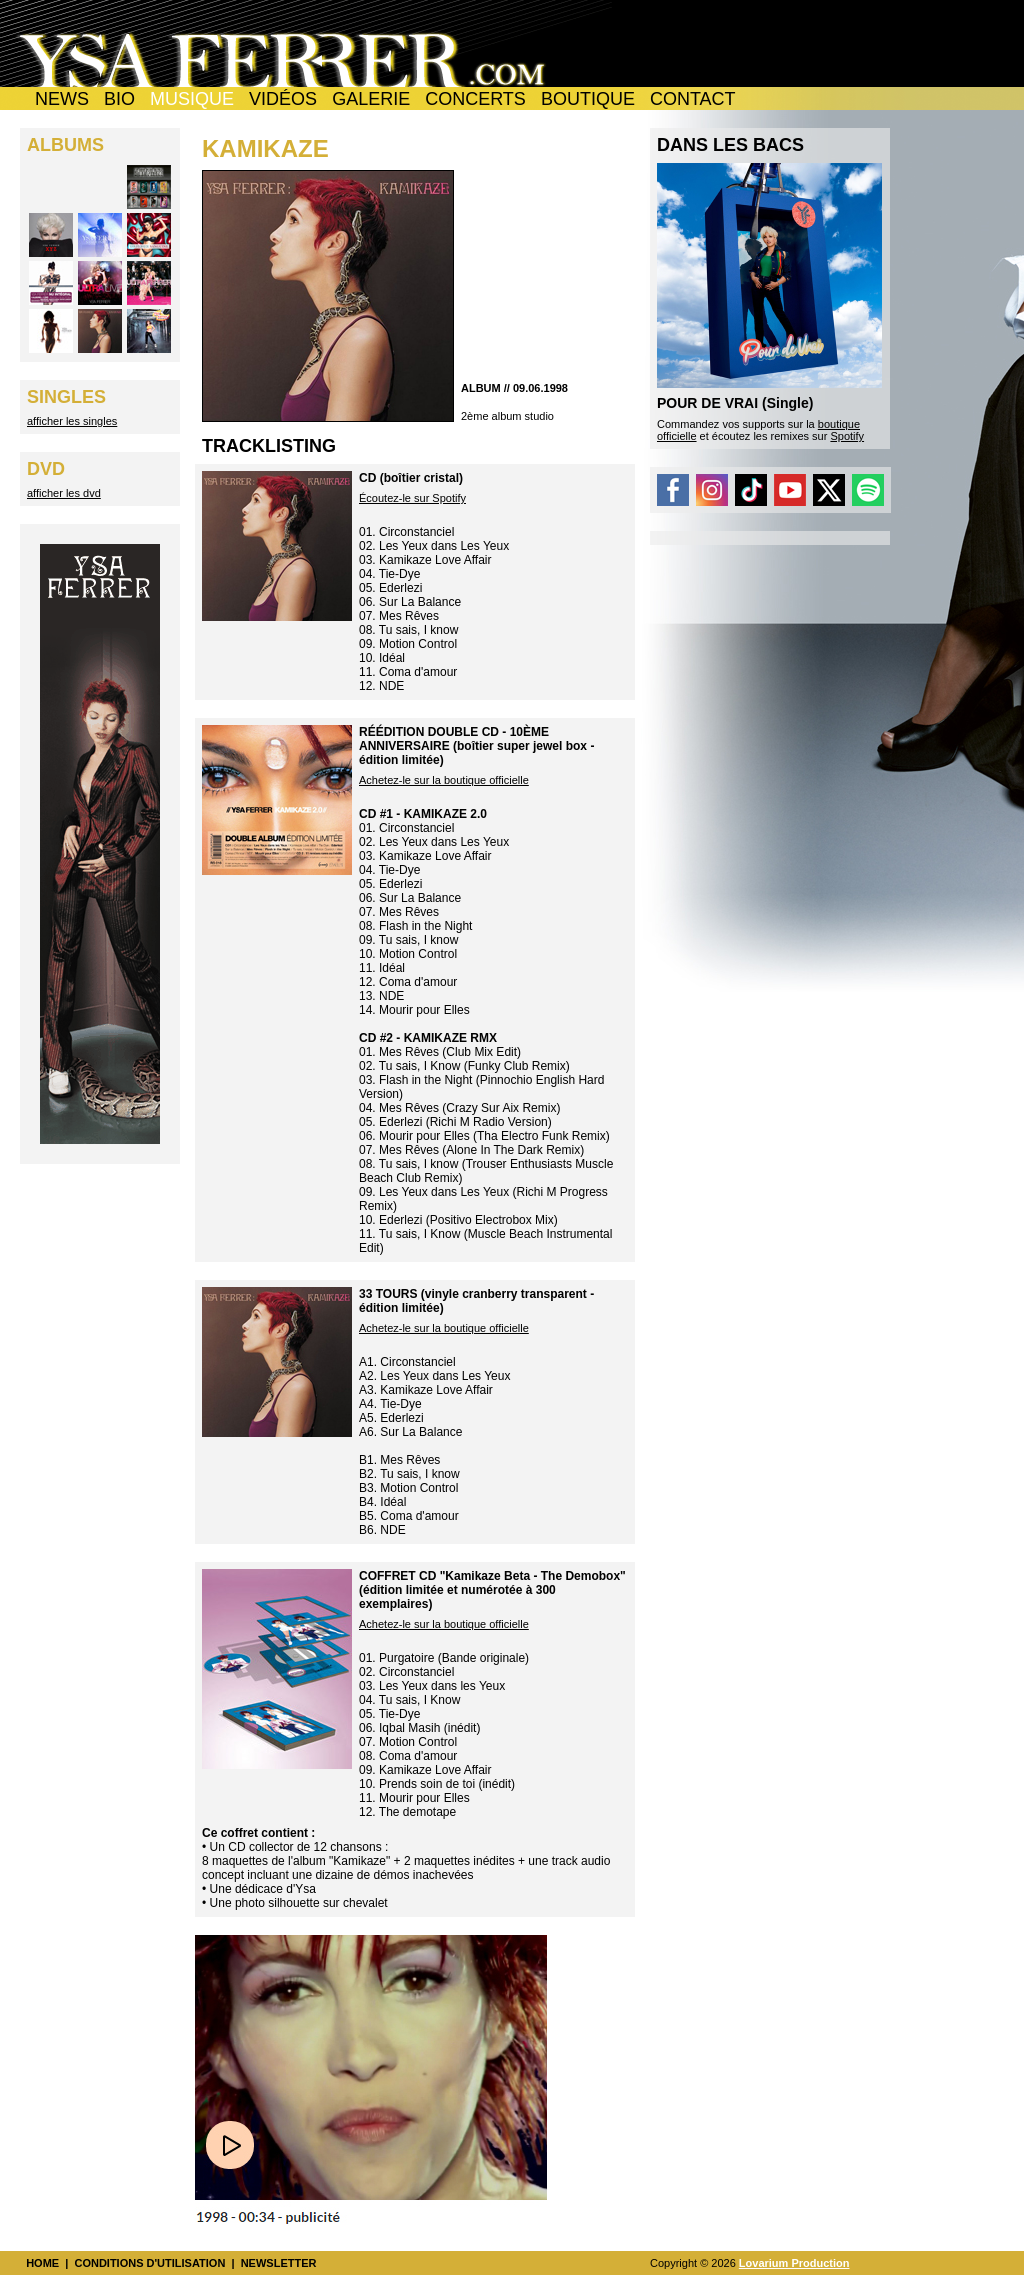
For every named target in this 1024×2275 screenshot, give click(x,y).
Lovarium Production (794, 2263)
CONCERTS (475, 99)
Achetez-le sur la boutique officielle (444, 780)
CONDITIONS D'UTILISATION (149, 2263)
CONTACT (693, 99)
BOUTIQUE (588, 99)
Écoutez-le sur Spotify (412, 498)
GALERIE (371, 99)
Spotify (847, 436)
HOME (42, 2263)
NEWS (62, 99)
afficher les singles (72, 421)
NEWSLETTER (279, 2263)
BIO (119, 99)
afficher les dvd (64, 493)
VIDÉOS (283, 99)
